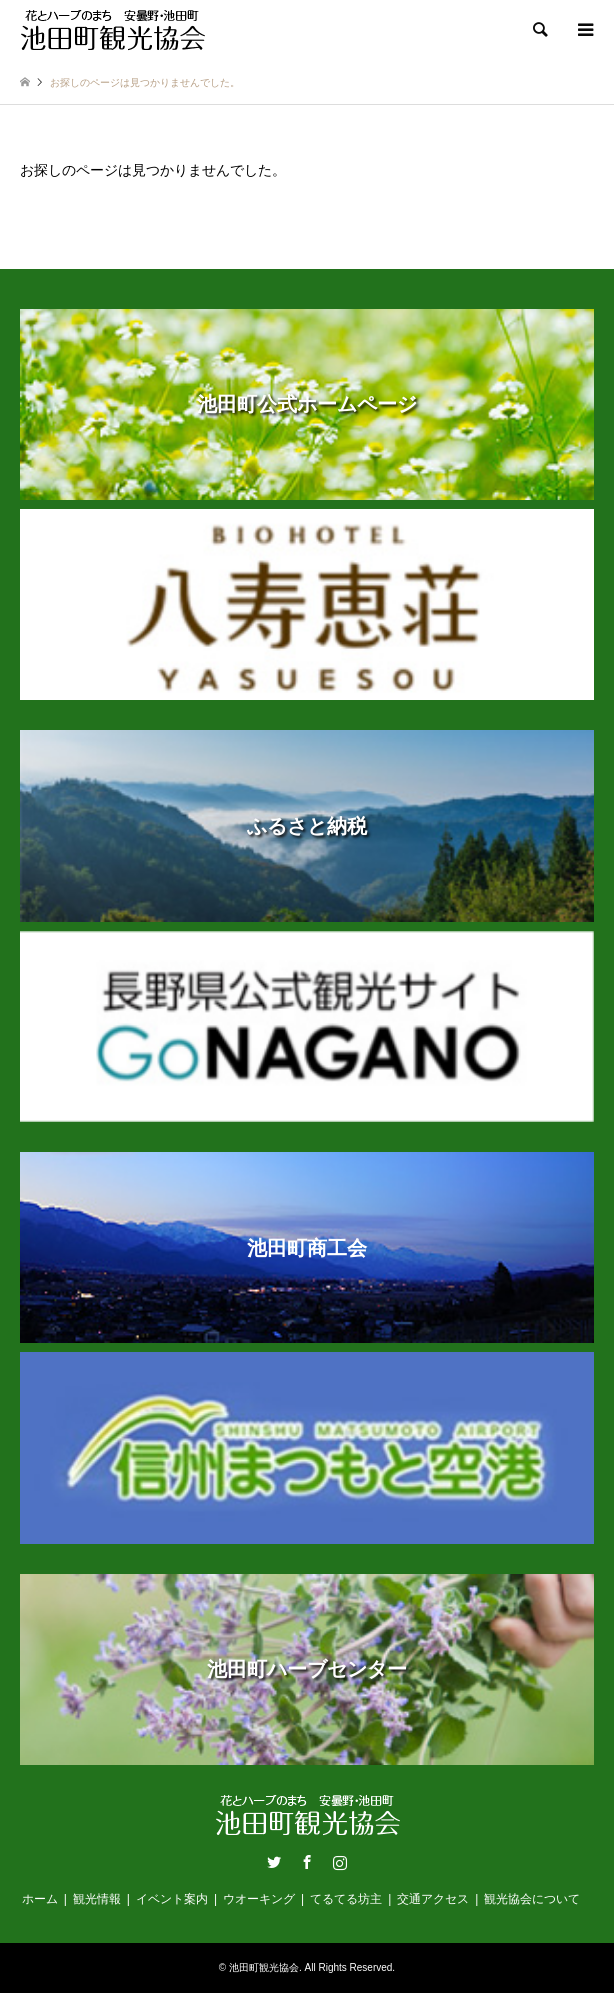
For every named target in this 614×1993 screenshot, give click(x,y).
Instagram (340, 1862)
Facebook (307, 1862)
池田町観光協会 (264, 1967)
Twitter (274, 1862)
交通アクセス (433, 1899)
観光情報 (97, 1899)
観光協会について (532, 1899)
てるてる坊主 (346, 1899)
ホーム (40, 1899)
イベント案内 (172, 1899)
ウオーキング (259, 1899)
